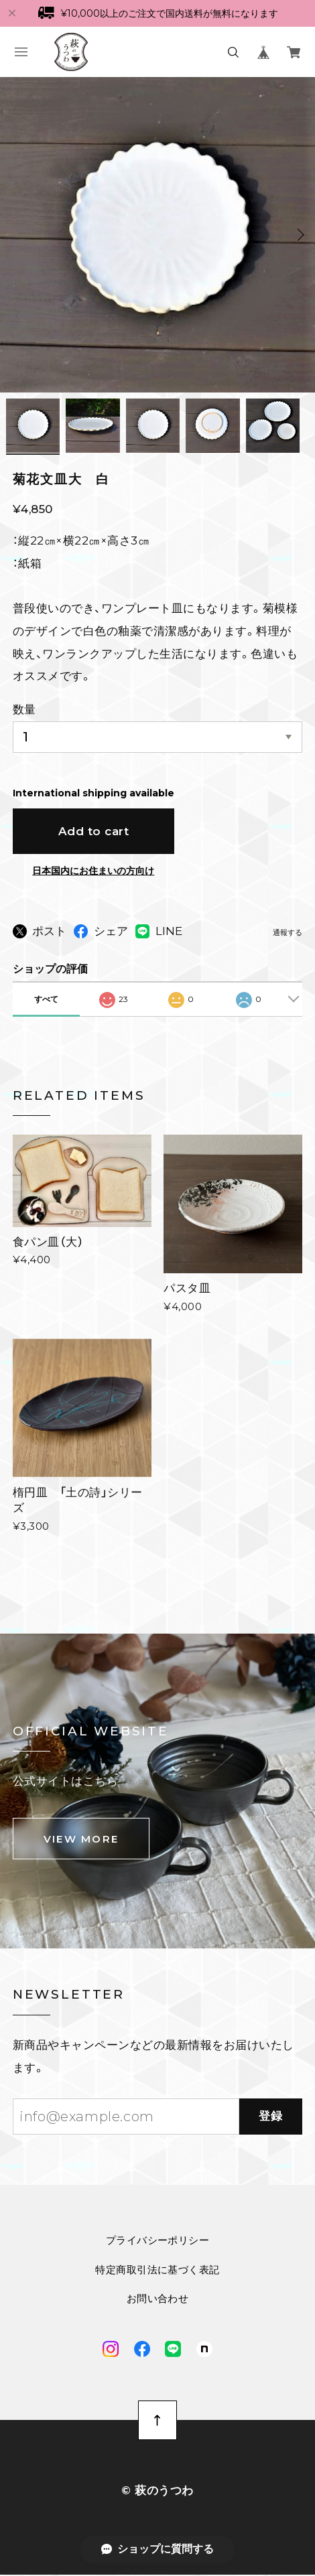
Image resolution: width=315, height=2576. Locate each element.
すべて (46, 1000)
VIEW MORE (81, 1841)
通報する (287, 935)
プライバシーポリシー (158, 2242)
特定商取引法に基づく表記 (157, 2271)
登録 (271, 2118)
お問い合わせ (158, 2300)
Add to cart (93, 832)
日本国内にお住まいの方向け (93, 873)
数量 (24, 711)
